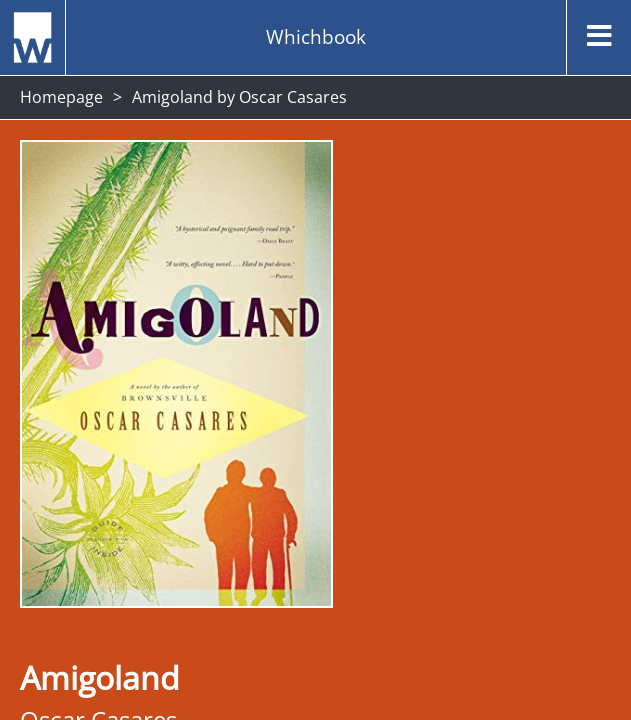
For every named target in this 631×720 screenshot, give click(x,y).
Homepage (61, 97)
